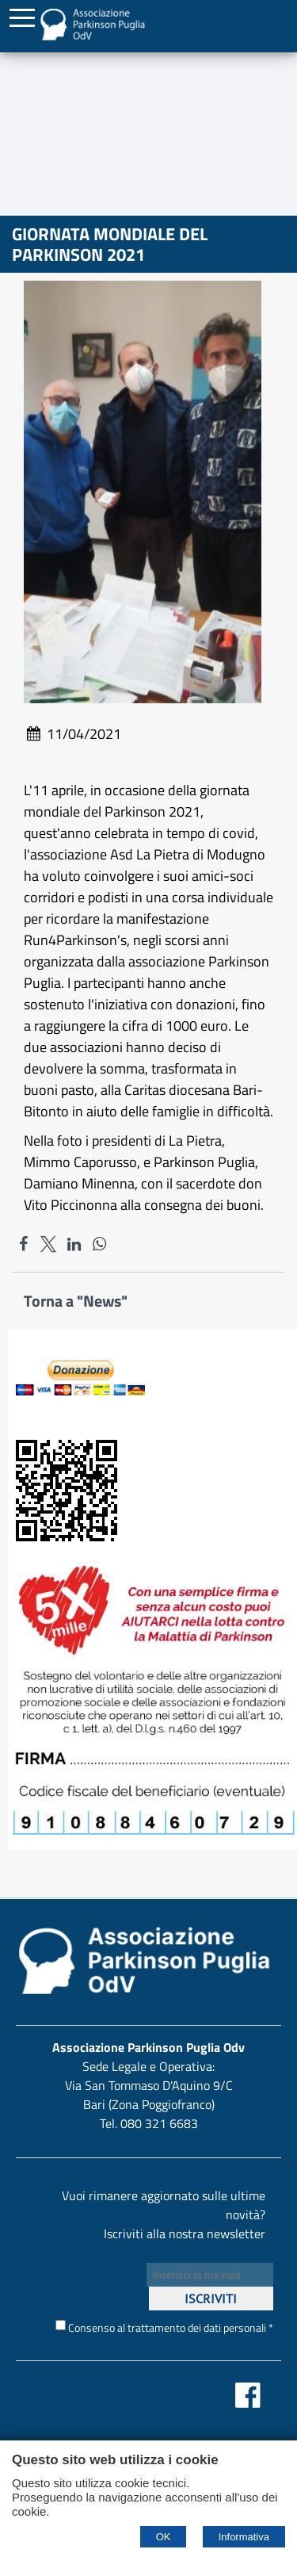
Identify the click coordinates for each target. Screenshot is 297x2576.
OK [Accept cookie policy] (163, 2537)
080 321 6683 (159, 2123)
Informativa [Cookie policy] (244, 2537)
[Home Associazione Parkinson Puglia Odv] (92, 34)
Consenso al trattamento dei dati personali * (164, 2327)
